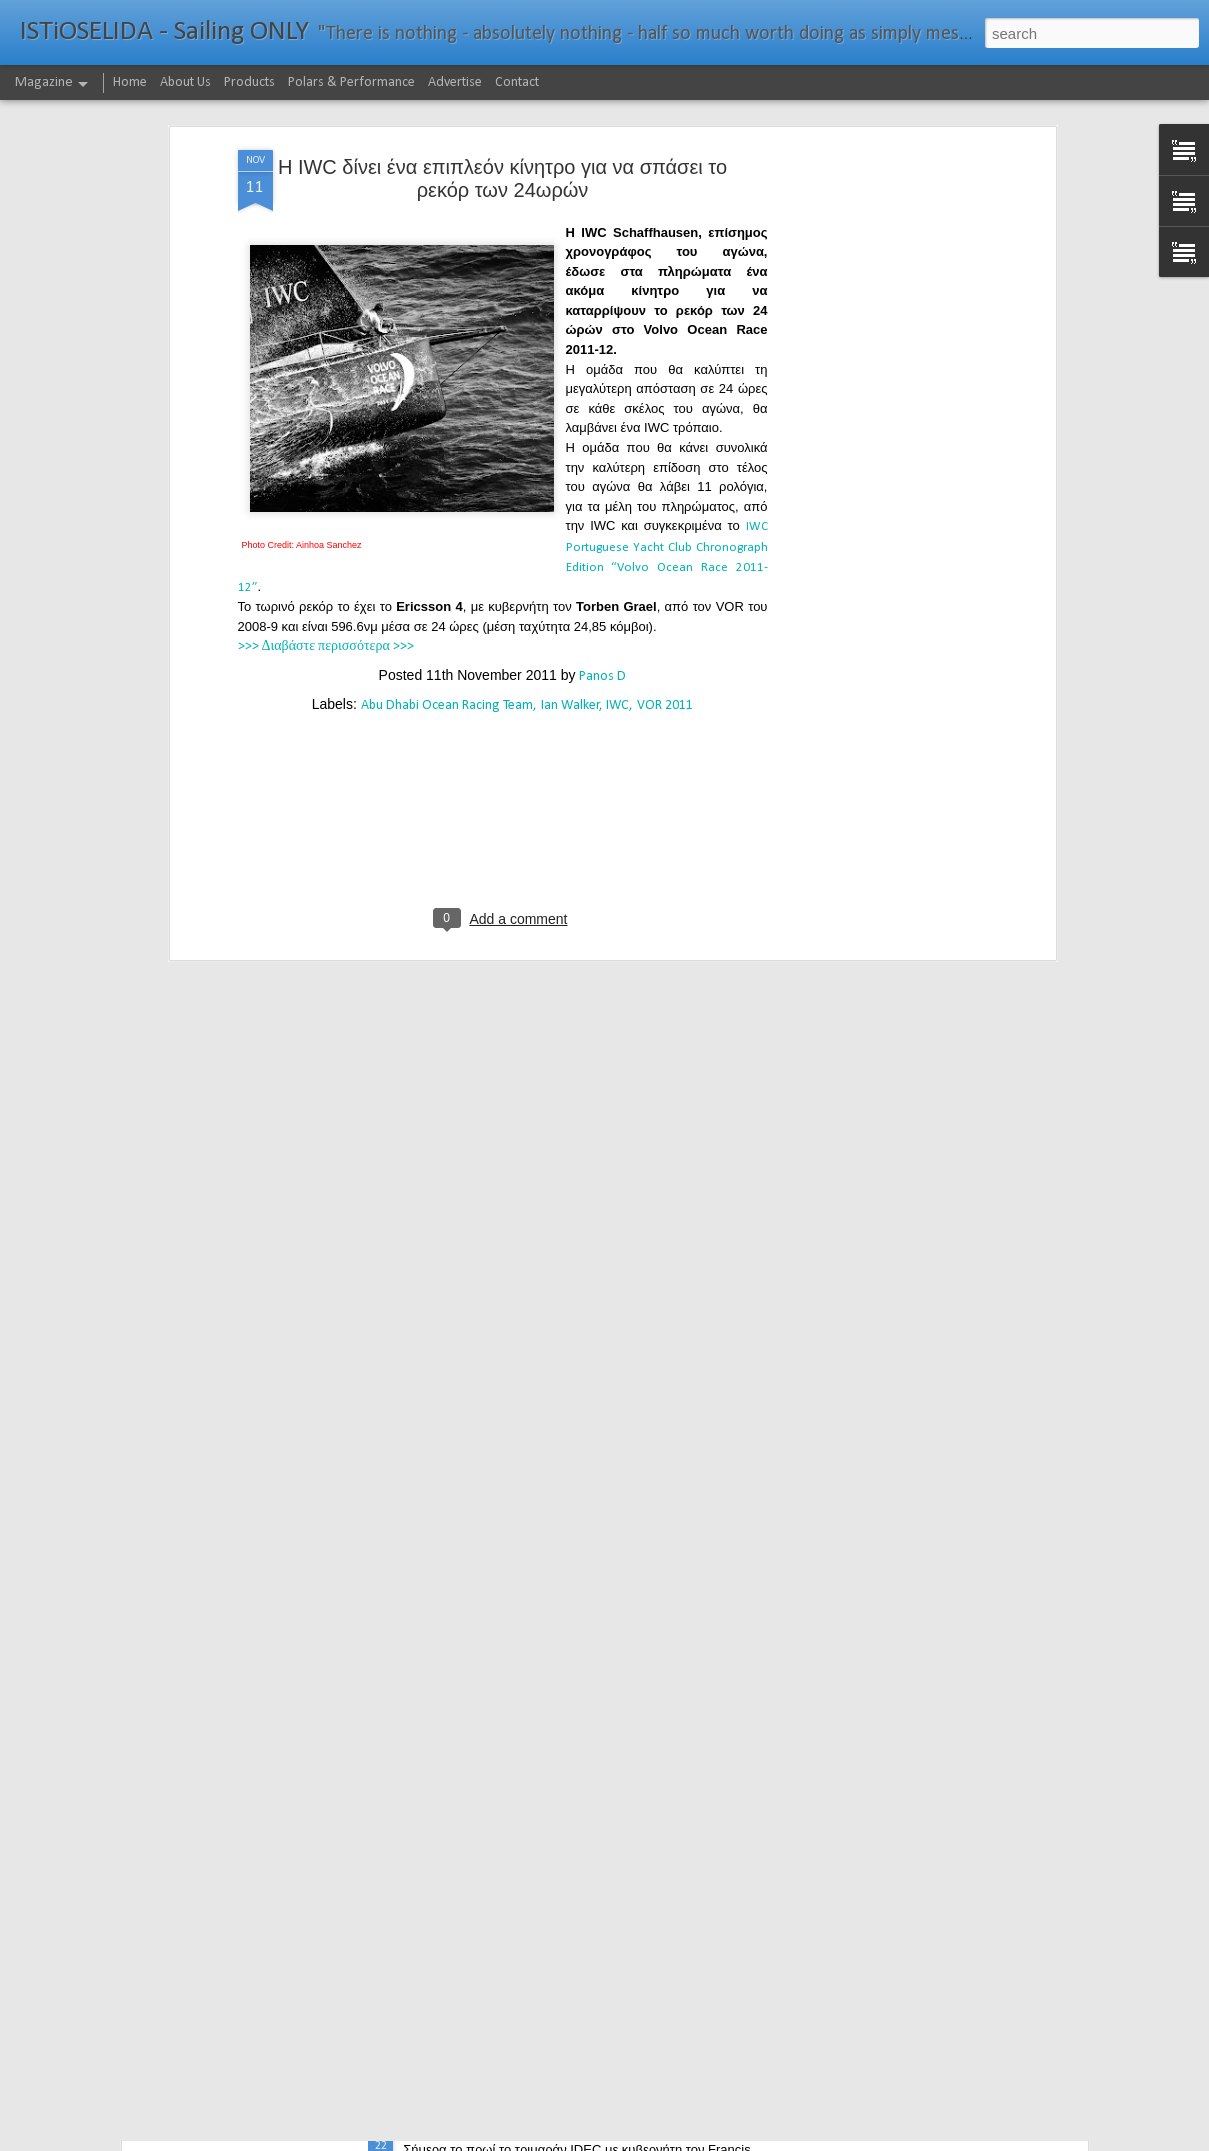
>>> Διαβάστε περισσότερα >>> (326, 517)
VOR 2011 (665, 576)
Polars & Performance (351, 82)
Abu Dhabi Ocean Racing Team (447, 576)
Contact (517, 82)
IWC (617, 576)
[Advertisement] (878, 335)
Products (249, 82)
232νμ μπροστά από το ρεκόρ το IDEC (540, 2128)
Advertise (455, 82)
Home (130, 82)
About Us (185, 82)
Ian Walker (570, 576)
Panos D (602, 547)
